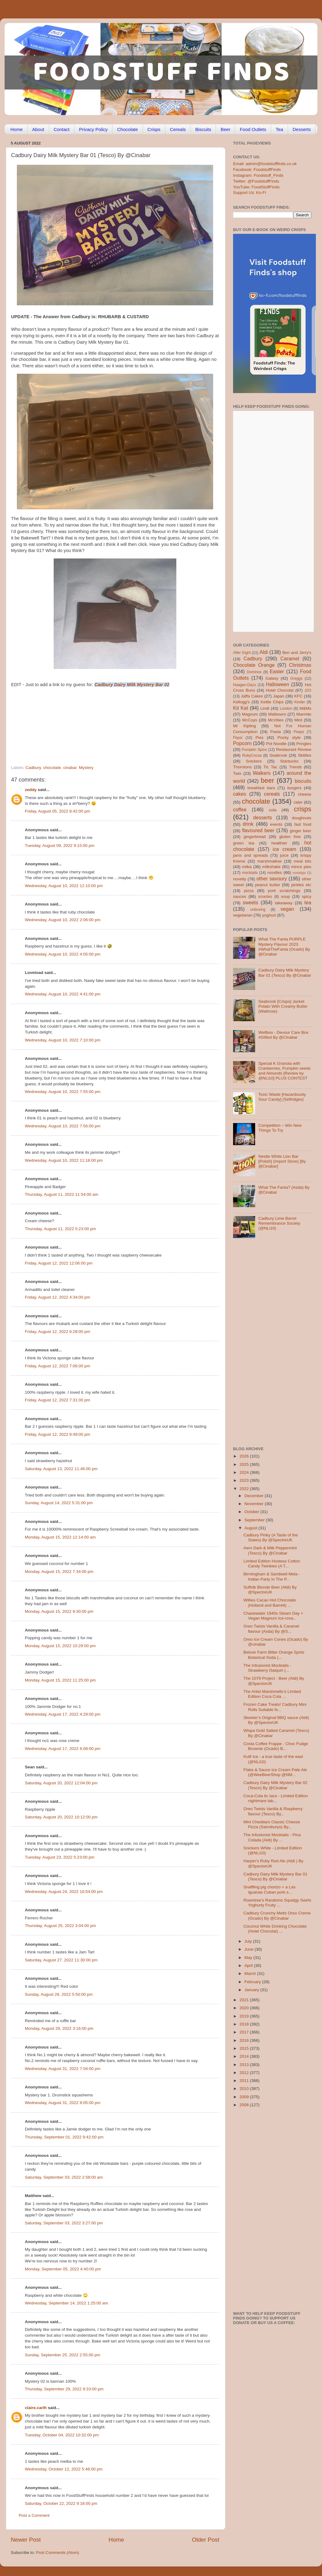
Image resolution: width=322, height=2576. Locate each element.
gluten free (290, 836)
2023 (245, 1480)
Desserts (302, 129)
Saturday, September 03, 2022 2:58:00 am (64, 2177)
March (250, 1973)
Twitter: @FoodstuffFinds (256, 181)
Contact (62, 129)
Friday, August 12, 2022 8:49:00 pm (57, 1434)
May (248, 1957)
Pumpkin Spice (254, 749)
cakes (239, 794)
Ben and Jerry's (296, 652)
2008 (245, 2105)
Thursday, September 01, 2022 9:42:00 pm (64, 2137)
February (253, 1981)
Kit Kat (240, 708)
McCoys (249, 720)
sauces (239, 896)
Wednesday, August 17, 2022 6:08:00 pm (62, 1748)
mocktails (250, 873)
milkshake (271, 866)
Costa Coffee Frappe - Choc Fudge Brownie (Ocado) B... (275, 1746)
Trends (295, 767)
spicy (306, 896)
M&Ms (305, 708)
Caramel (289, 658)
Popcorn (242, 743)
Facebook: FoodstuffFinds (257, 169)
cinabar (70, 767)
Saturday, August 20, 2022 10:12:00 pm (61, 1817)
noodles (274, 872)
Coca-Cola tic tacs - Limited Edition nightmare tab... (275, 1798)
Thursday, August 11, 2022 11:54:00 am (61, 1194)
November (254, 1503)
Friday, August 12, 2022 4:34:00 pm (57, 1297)
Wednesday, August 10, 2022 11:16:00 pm (64, 1160)
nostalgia (299, 873)
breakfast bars (261, 788)
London (286, 708)
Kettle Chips (272, 702)
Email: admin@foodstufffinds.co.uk (265, 163)
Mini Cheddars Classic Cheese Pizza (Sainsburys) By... (271, 1824)
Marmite (303, 714)
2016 (245, 2040)
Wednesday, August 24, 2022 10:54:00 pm (64, 1891)
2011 (245, 2080)
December (254, 1495)
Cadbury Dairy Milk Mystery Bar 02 (131, 684)
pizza (249, 890)
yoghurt (269, 915)
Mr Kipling (244, 726)
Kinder (299, 702)
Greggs (296, 678)
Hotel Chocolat (279, 690)
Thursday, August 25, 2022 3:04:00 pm (60, 1925)
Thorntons (242, 767)
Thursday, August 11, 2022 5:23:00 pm (60, 1228)
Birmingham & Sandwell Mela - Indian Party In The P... (271, 1576)
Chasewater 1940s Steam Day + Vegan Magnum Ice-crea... (273, 1615)
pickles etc (301, 884)
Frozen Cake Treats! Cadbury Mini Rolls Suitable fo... (275, 1707)
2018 (245, 2024)
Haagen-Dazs (244, 685)
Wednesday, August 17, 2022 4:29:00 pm (62, 1714)
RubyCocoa (252, 755)
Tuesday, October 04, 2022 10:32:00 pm (62, 2435)
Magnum (250, 714)
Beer (225, 129)
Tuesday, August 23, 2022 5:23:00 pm (59, 1857)
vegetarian (242, 915)
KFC (298, 696)
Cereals (178, 129)
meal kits (302, 861)
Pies (259, 737)
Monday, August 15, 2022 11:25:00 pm (60, 1680)
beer (267, 780)
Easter (277, 671)
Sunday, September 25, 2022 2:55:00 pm (62, 2355)
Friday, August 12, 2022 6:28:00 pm (57, 1331)
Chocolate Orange (254, 665)
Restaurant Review (293, 749)
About (38, 129)
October (252, 1511)
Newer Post (26, 2539)
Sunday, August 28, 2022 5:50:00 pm (59, 1994)
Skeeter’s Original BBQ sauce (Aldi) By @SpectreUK (276, 1720)
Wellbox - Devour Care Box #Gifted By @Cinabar (283, 1035)
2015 (245, 2048)
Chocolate (127, 129)
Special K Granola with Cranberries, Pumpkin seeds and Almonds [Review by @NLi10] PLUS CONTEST (284, 1071)
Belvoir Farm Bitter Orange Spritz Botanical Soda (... (274, 1654)
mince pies (301, 866)
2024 (245, 1472)
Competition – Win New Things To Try (279, 1128)
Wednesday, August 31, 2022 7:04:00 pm (62, 2068)
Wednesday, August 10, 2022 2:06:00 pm (62, 919)
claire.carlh (36, 2407)
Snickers (254, 761)
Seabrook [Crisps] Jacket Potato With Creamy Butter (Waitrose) (283, 1006)
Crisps (154, 129)
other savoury (271, 878)
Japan (278, 696)
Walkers (261, 773)
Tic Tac (270, 767)
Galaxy (272, 678)
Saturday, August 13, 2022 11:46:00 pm (61, 1468)
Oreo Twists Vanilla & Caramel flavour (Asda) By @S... (271, 1628)
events (276, 824)
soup (285, 896)
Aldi (263, 652)
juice (284, 855)
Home (16, 129)
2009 (245, 2097)
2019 (245, 2016)
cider (297, 802)
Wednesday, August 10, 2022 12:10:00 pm (64, 885)
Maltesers (277, 714)
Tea (279, 129)
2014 (245, 2056)
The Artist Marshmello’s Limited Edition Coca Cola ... (272, 1694)
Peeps (298, 732)
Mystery (86, 767)
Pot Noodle (276, 743)
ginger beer (300, 830)
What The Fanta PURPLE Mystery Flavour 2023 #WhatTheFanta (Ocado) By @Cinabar (284, 946)
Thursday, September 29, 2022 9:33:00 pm (64, 2389)
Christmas (300, 665)
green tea (243, 843)
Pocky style (289, 737)
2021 (245, 2000)
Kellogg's (241, 702)
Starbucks (289, 761)
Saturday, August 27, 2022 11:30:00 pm (61, 1960)
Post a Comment (34, 2515)
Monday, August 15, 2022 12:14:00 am (60, 1537)
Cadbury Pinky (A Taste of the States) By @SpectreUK (270, 1537)
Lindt (264, 708)
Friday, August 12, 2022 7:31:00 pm (57, 1400)
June (249, 1949)
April (249, 1965)
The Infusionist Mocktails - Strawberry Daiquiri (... (267, 1668)
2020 (245, 2008)
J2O (308, 690)
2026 (245, 1456)
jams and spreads (250, 855)
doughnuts (301, 818)
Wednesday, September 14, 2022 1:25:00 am (66, 2303)
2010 (245, 2088)
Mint (298, 720)
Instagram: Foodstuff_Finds (258, 175)
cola (272, 810)
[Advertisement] (103, 723)
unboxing (257, 909)
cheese (304, 794)
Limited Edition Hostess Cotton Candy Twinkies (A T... (271, 1563)
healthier (279, 843)
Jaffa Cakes (252, 696)
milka (247, 866)
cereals (272, 794)
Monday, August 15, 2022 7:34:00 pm (59, 1571)
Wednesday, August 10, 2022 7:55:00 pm (62, 1091)
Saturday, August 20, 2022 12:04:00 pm (61, 1783)
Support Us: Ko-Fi (249, 192)
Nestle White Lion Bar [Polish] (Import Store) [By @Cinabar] (282, 1161)
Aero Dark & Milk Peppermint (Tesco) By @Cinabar (270, 1550)
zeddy (30, 789)
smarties (265, 896)
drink (248, 824)
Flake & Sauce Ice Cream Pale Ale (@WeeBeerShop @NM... (275, 1772)
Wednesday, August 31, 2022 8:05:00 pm (62, 2102)
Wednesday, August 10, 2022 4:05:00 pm (62, 954)
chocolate (52, 767)
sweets (250, 902)
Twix (237, 773)
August (251, 1528)
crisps (302, 809)
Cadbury (33, 767)
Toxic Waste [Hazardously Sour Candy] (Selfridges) (282, 1097)
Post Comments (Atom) (57, 2552)
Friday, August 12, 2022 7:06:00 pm (57, 1366)
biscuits (303, 781)
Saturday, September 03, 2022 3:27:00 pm (64, 2223)
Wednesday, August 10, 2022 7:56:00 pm (62, 1126)
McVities (276, 720)
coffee (240, 809)
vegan (287, 909)
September (255, 1520)
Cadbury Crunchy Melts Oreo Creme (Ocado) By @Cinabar (277, 1915)
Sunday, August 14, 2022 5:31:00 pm (59, 1502)
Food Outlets (253, 129)
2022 (245, 1488)
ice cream (284, 849)
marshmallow (269, 861)
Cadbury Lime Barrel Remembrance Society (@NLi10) (279, 1223)
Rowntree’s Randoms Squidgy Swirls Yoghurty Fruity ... (277, 1902)
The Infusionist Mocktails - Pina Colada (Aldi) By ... (272, 1837)
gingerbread (254, 836)
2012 (245, 2072)
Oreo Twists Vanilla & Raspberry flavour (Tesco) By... (273, 1811)
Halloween (277, 684)
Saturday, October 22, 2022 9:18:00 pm (61, 2503)
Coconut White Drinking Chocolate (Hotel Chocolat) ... (275, 1928)
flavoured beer (258, 830)
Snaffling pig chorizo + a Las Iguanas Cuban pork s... (269, 1889)
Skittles (304, 755)
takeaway (283, 903)
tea (308, 902)
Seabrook (278, 755)
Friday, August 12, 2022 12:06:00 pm (58, 1263)
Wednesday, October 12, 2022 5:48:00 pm (63, 2469)
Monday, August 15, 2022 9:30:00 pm (59, 1611)
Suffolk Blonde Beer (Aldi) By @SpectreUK (270, 1589)
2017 (245, 2032)
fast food (302, 824)
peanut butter (267, 884)
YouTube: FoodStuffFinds (256, 187)
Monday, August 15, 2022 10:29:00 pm (60, 1645)
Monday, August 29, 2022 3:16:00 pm (59, 2028)
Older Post (205, 2539)
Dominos (254, 672)
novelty (239, 879)
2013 (245, 2064)
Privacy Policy (93, 129)
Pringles (303, 743)
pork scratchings (284, 890)
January (252, 1989)
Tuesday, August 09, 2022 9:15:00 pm (59, 845)
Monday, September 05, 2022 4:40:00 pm (63, 2269)
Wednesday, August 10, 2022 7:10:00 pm (62, 1040)
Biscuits (203, 129)
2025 (245, 1464)
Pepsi (237, 738)
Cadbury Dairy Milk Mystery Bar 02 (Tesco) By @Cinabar (275, 1785)
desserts (262, 817)
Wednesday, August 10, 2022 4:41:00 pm (62, 994)
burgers (294, 788)
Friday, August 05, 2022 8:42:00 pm (57, 811)
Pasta (275, 731)
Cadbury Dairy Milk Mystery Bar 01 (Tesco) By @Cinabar (284, 972)
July (248, 1941)
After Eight (242, 653)
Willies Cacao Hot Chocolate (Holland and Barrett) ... (269, 1602)
